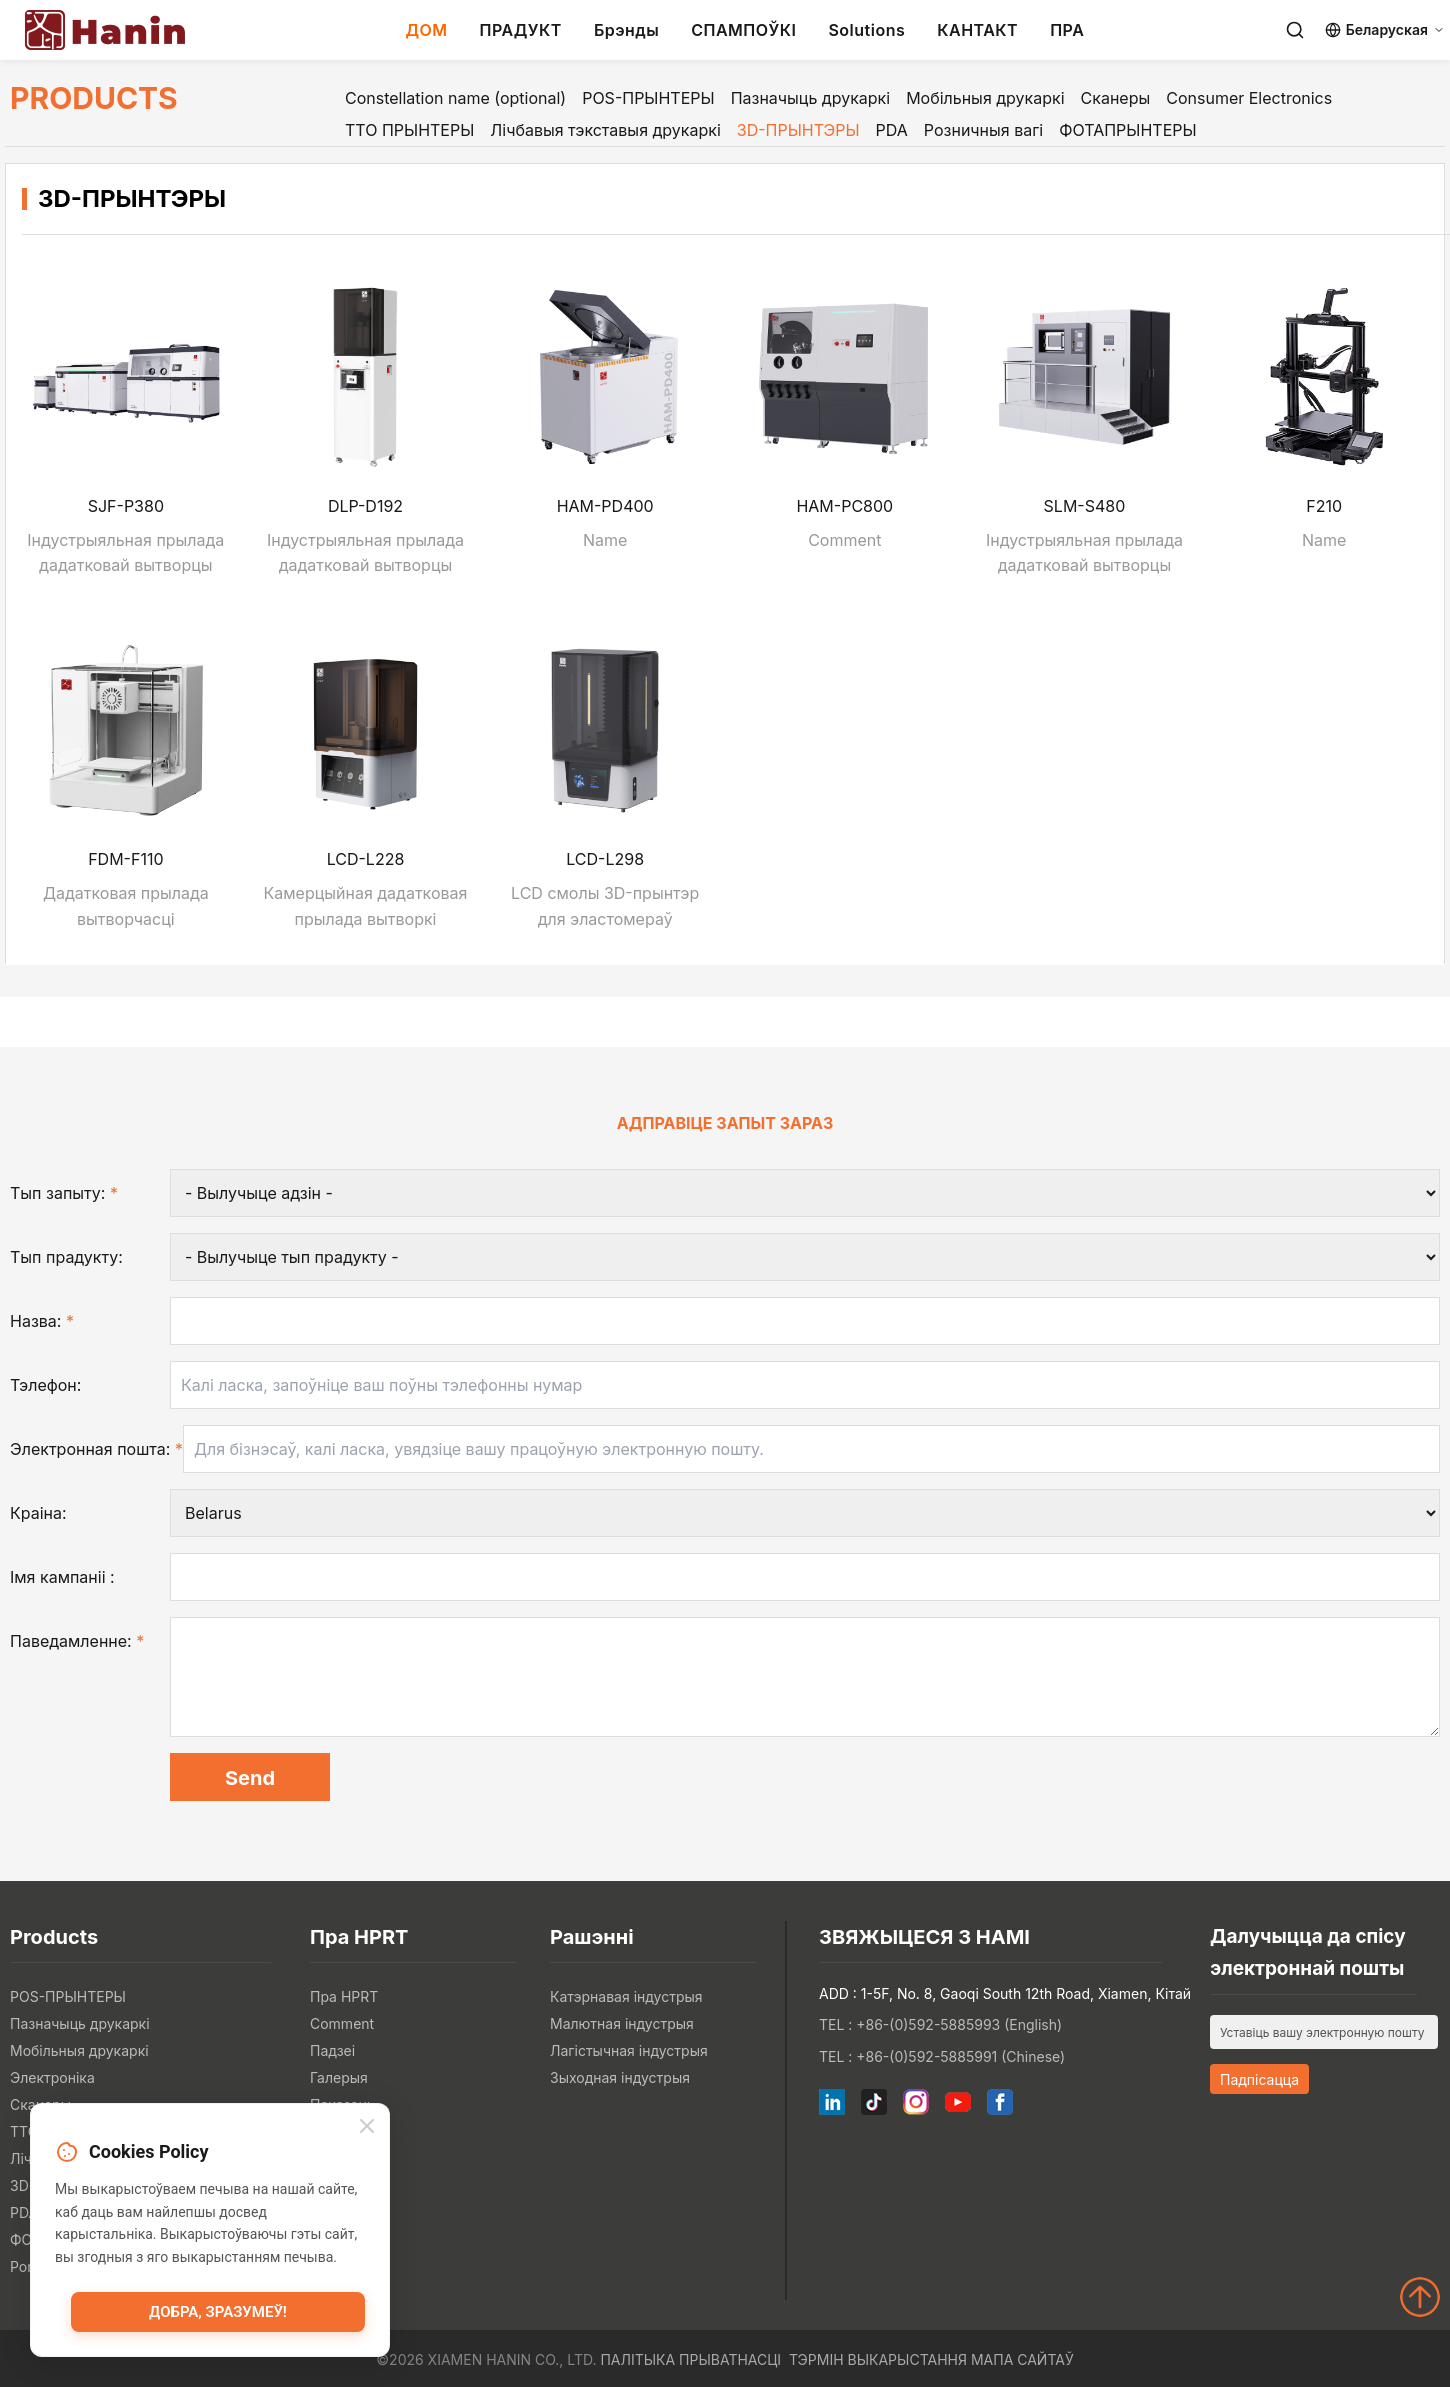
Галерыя (339, 2077)
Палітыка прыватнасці (690, 2359)
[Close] (367, 2126)
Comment (342, 2023)
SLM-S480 (1085, 506)
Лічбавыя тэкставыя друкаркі (605, 130)
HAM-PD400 (605, 506)
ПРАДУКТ (521, 30)
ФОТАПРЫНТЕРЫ (1127, 130)
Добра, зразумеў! (218, 2312)
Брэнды (626, 30)
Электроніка (52, 2077)
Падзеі (332, 2050)
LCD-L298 (605, 859)
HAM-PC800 (844, 506)
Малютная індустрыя (622, 2023)
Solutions (866, 30)
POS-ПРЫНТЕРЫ (648, 98)
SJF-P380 (126, 506)
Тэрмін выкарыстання (878, 2359)
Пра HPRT (344, 1996)
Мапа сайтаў (1022, 2359)
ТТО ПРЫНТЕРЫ (409, 130)
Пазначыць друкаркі (810, 98)
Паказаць (342, 2104)
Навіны (334, 2131)
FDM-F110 (125, 859)
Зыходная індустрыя (620, 2077)
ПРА (1067, 30)
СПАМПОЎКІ (743, 30)
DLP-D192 (365, 506)
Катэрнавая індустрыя (626, 1996)
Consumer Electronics (1249, 98)
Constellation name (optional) (455, 98)
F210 (1324, 506)
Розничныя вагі (983, 130)
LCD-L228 (366, 859)
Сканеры (1116, 98)
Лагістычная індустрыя (629, 2050)
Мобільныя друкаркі (985, 98)
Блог (326, 2158)
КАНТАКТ (977, 30)
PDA (892, 130)
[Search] (1295, 30)
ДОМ (426, 30)
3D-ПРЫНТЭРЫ (798, 130)
